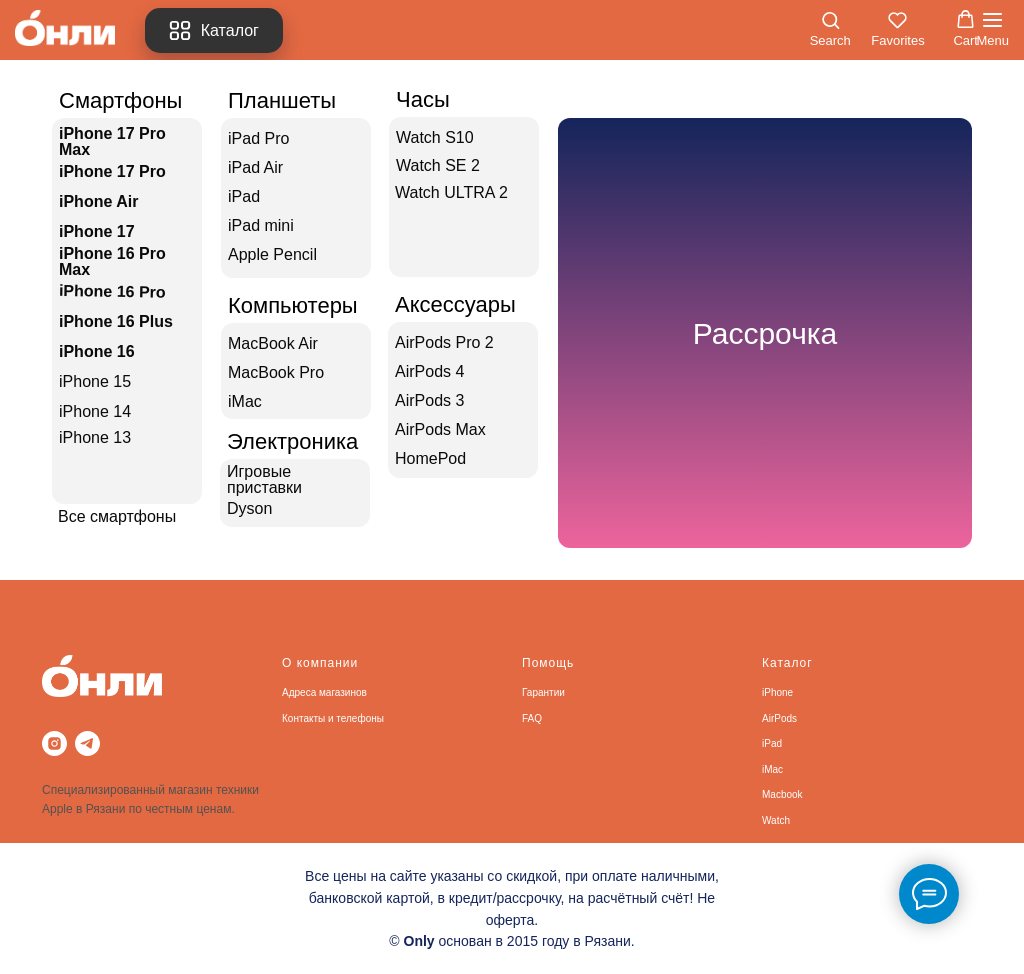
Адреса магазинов (324, 692)
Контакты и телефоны (333, 718)
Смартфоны (120, 100)
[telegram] (87, 743)
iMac (772, 769)
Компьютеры (293, 305)
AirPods (779, 718)
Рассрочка (765, 333)
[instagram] (54, 743)
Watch (776, 820)
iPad (772, 743)
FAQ (532, 718)
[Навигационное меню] (992, 30)
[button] (830, 29)
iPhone (777, 692)
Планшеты (282, 100)
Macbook (782, 794)
